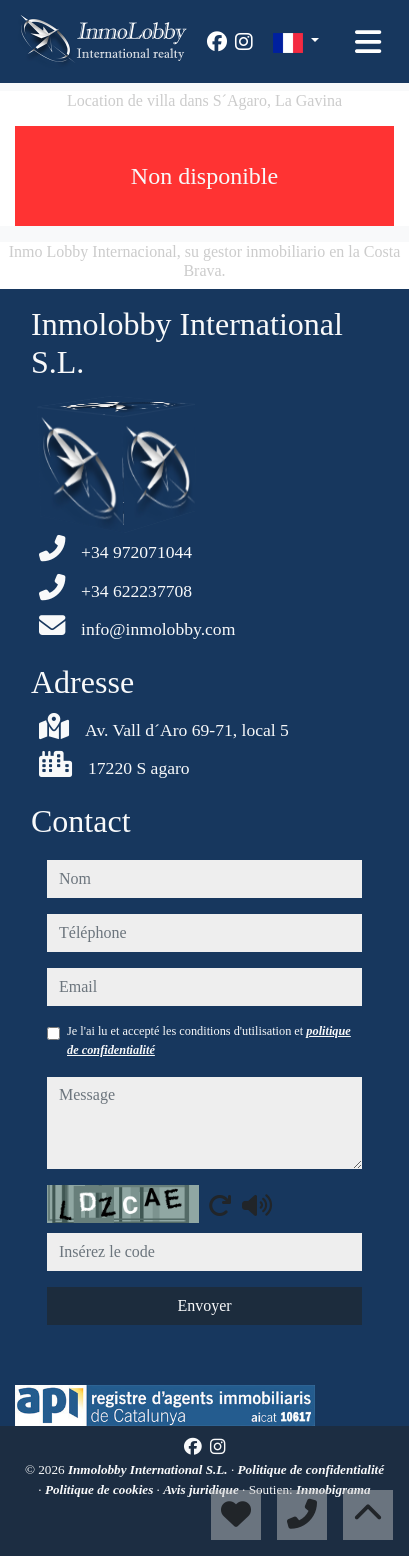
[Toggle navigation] (368, 42)
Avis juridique (202, 1489)
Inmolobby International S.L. (149, 1469)
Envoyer (204, 1305)
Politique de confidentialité (311, 1469)
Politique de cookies (101, 1489)
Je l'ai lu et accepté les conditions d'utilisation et (209, 1040)
